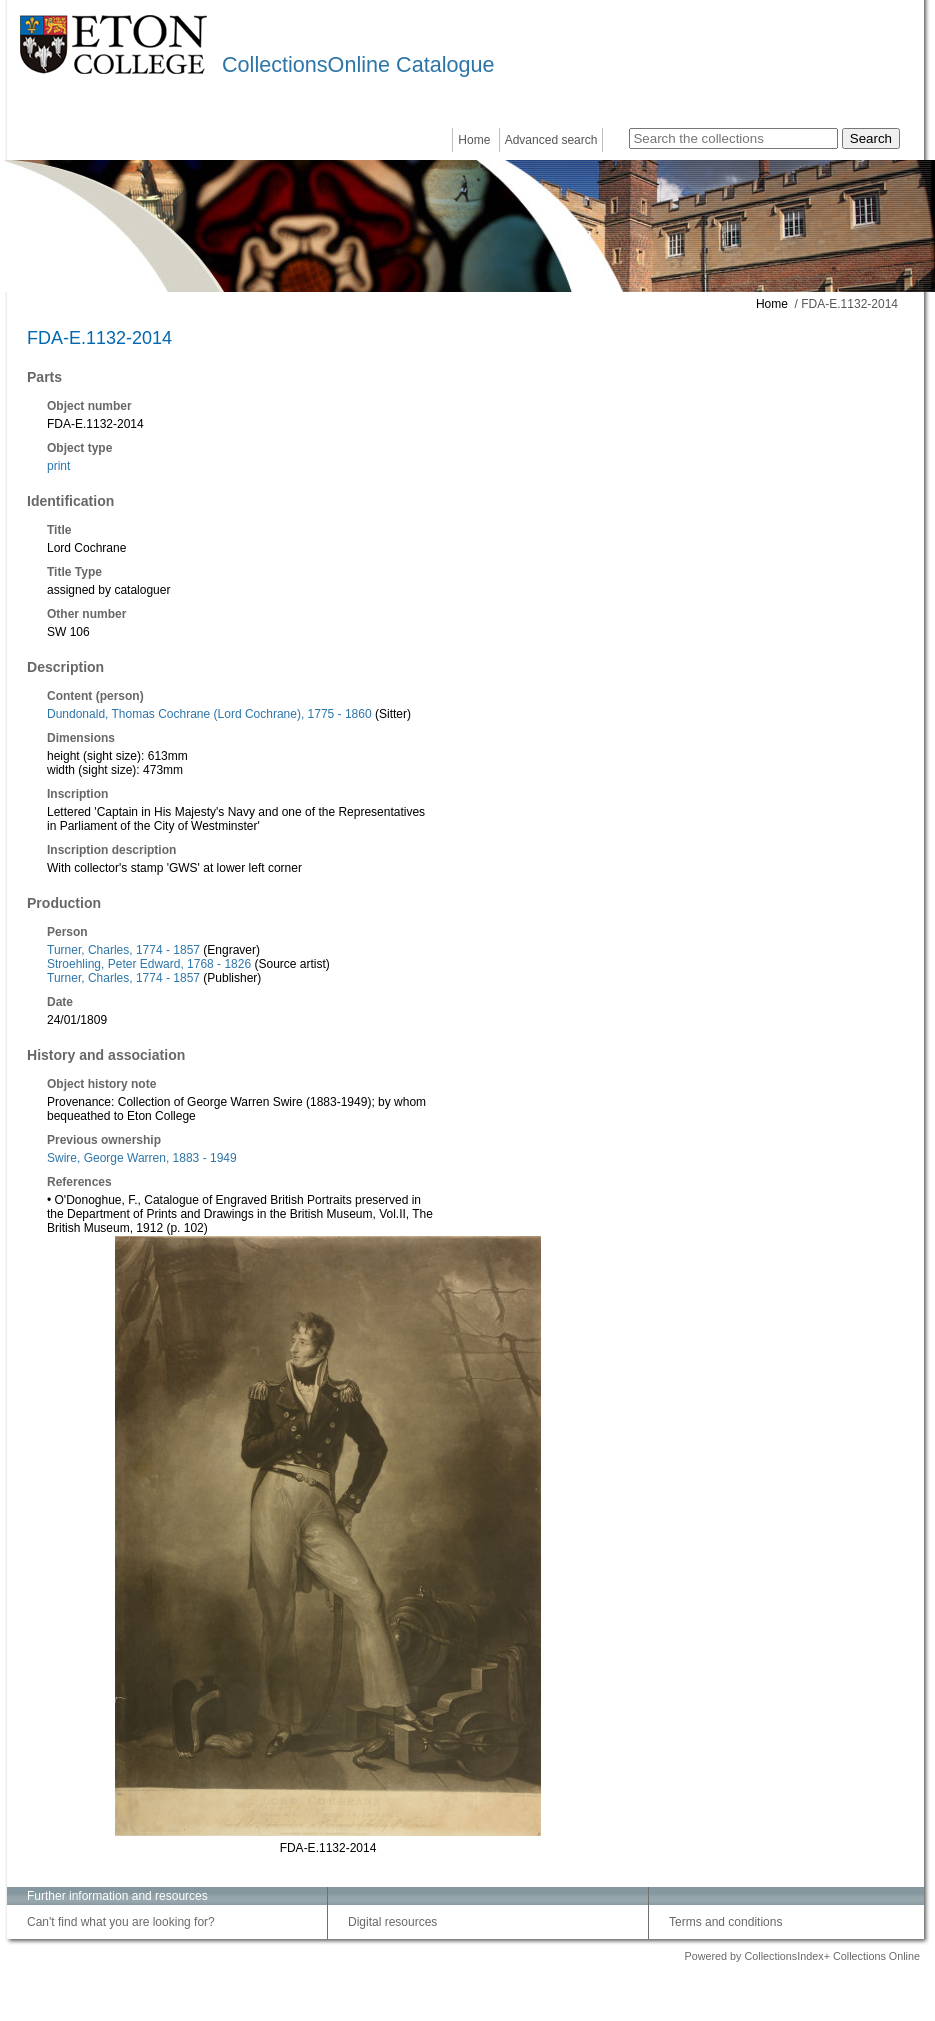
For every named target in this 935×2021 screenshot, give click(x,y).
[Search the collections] (733, 138)
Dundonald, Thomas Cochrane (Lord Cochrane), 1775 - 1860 (209, 714)
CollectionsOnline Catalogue (358, 64)
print (58, 466)
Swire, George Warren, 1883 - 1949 (142, 1158)
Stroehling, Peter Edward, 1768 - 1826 (149, 964)
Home (474, 140)
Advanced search (551, 140)
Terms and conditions (725, 1922)
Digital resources (392, 1922)
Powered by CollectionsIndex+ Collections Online (802, 1956)
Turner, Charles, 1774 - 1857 (123, 950)
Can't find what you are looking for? (121, 1922)
